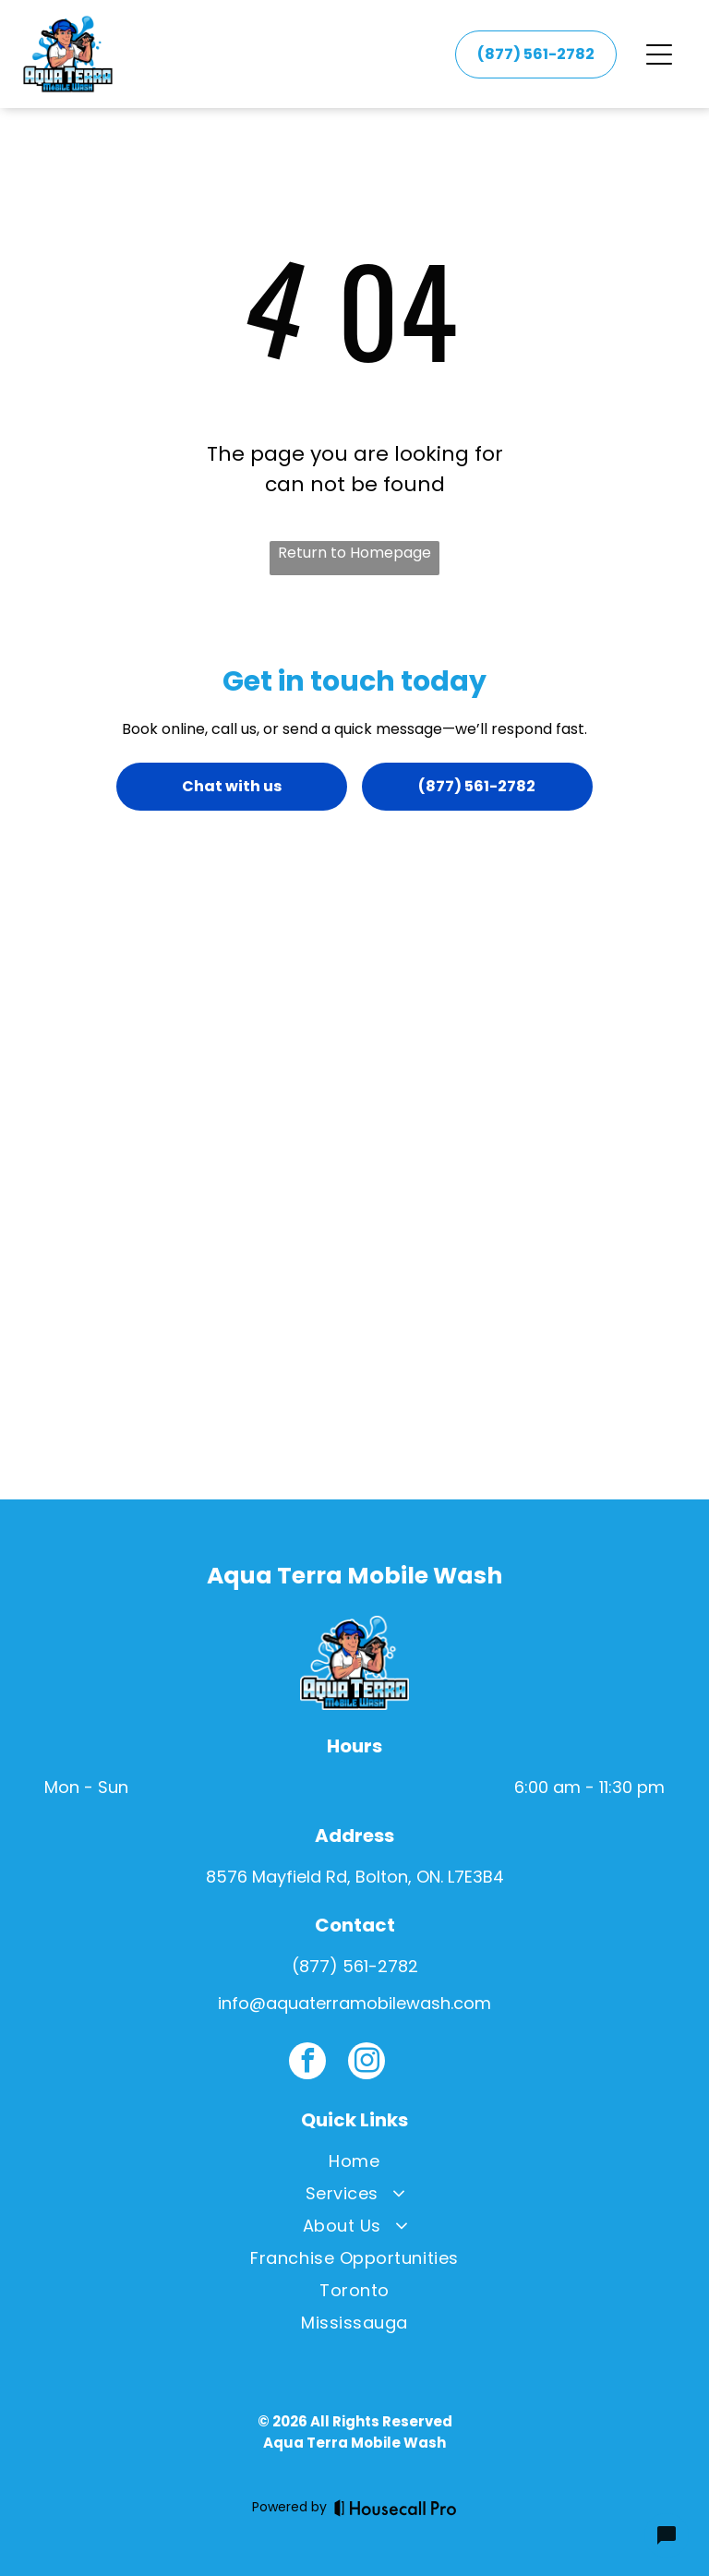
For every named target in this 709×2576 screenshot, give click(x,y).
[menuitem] (354, 2165)
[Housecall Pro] (395, 2507)
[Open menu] (659, 54)
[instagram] (366, 2063)
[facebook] (307, 2063)
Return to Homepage (354, 552)
